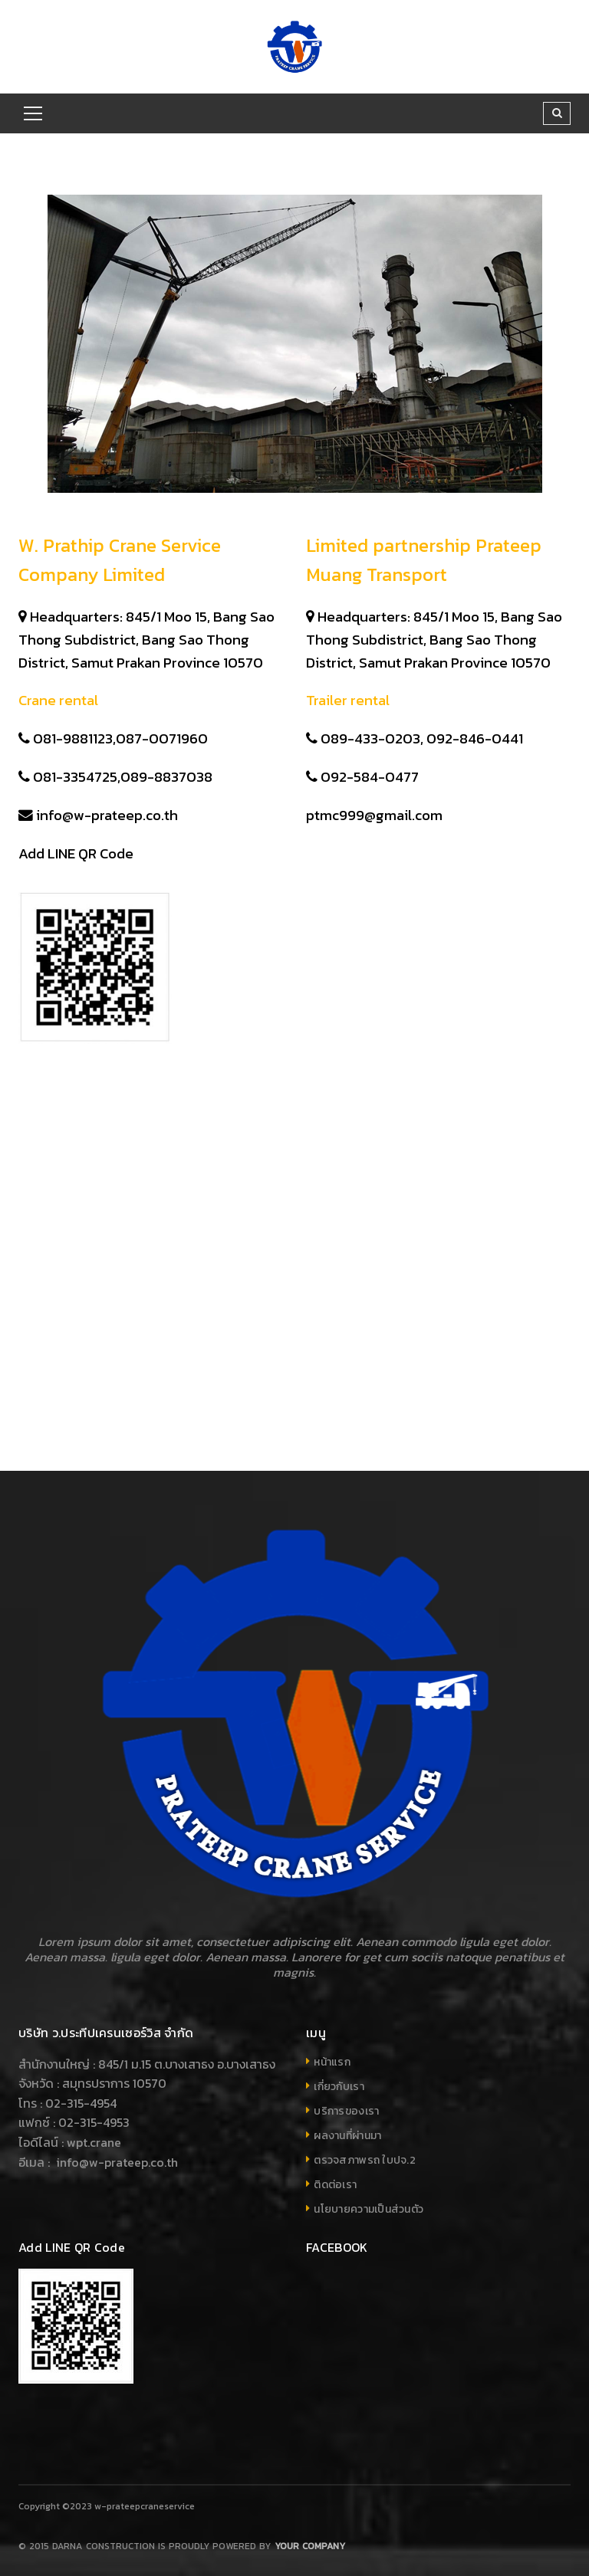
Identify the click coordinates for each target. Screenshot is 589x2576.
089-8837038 (168, 776)
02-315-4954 (81, 2103)
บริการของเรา (346, 2111)
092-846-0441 (476, 738)
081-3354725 (75, 776)
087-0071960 (163, 738)
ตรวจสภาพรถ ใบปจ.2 (365, 2160)
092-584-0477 (370, 776)
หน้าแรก (332, 2062)
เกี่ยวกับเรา (339, 2087)
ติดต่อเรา (335, 2185)
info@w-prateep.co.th (107, 814)
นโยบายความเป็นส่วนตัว (368, 2209)
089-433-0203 (370, 738)
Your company (310, 2546)
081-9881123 (73, 738)
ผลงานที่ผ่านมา (347, 2136)
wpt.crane (94, 2142)
